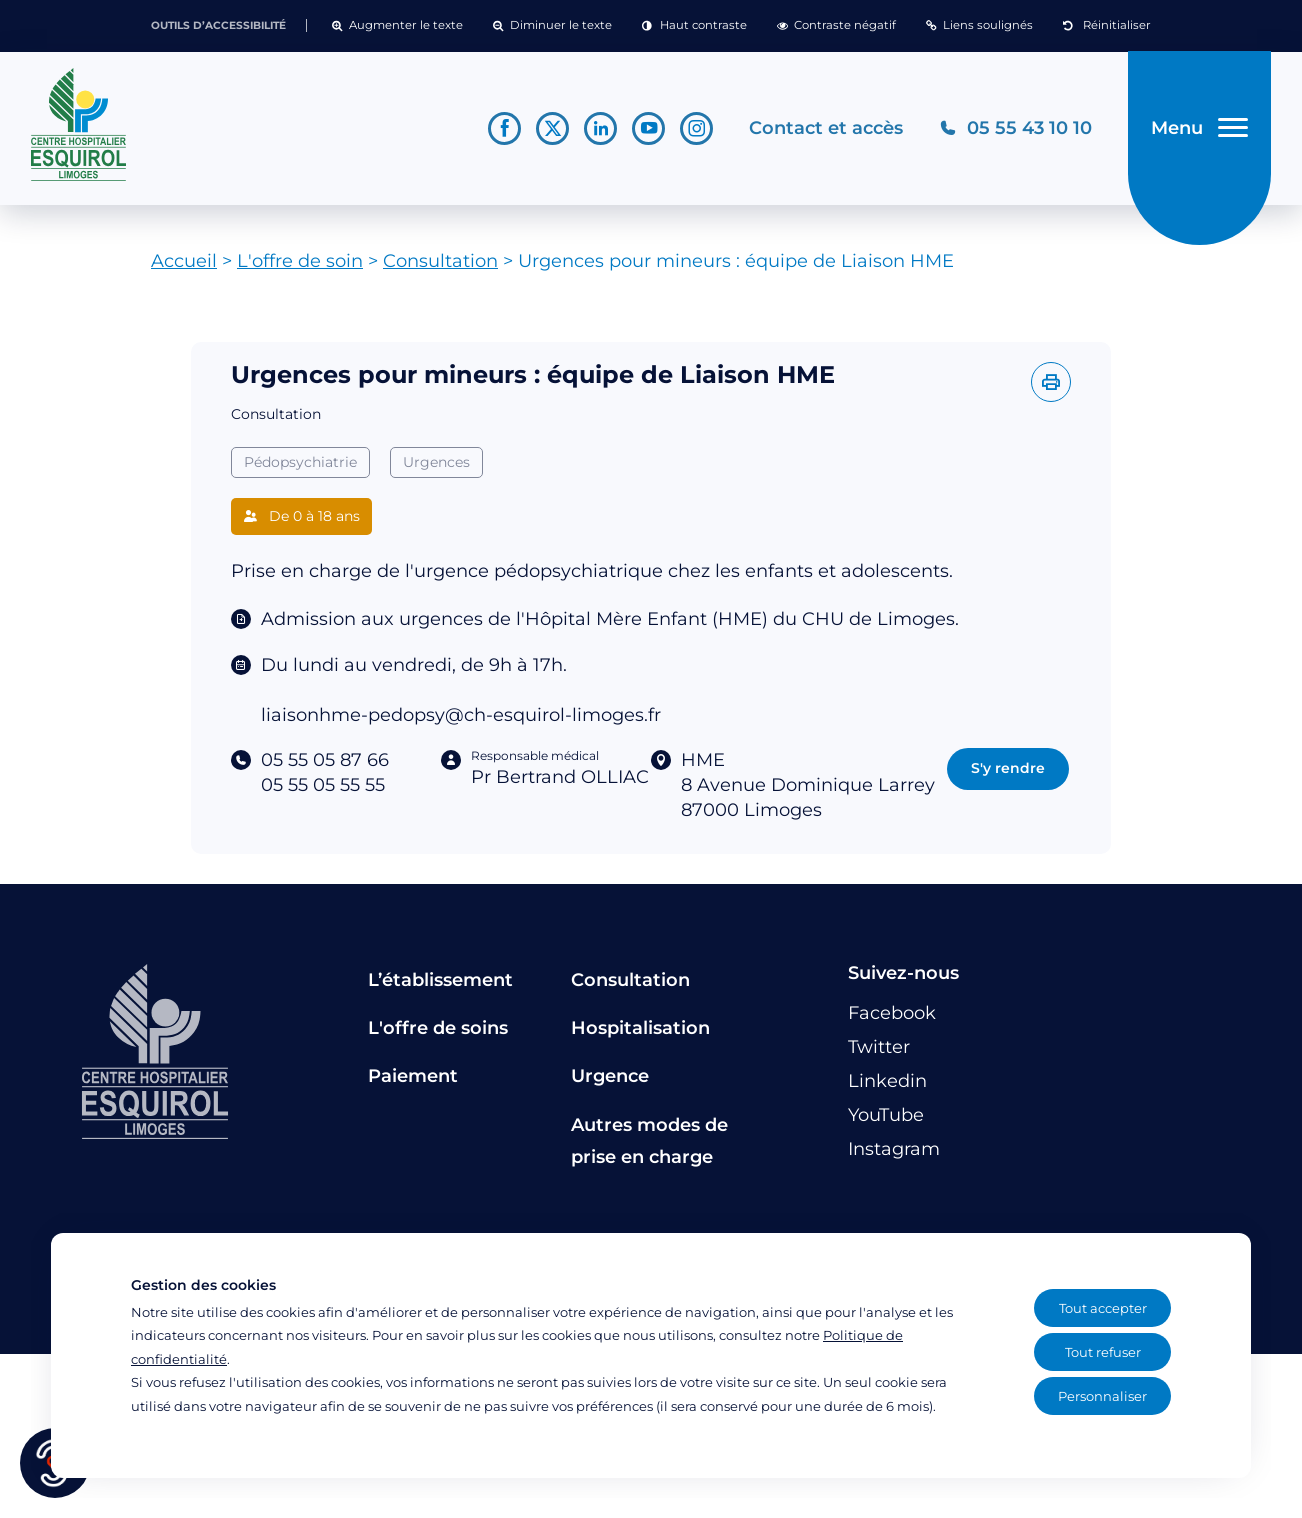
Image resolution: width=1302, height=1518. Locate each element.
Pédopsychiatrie (300, 462)
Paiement (413, 1076)
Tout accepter (1103, 1308)
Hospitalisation (640, 1028)
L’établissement (440, 980)
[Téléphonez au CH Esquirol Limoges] (1015, 128)
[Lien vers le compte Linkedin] (600, 128)
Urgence (610, 1076)
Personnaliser (1102, 1396)
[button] (397, 26)
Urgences (436, 462)
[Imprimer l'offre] (1051, 382)
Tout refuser (1103, 1352)
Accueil (184, 261)
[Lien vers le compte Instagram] (696, 128)
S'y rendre (1008, 768)
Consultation (440, 261)
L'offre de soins (438, 1028)
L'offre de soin (300, 261)
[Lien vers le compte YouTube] (648, 128)
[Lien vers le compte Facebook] (504, 128)
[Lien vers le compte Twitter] (552, 128)
